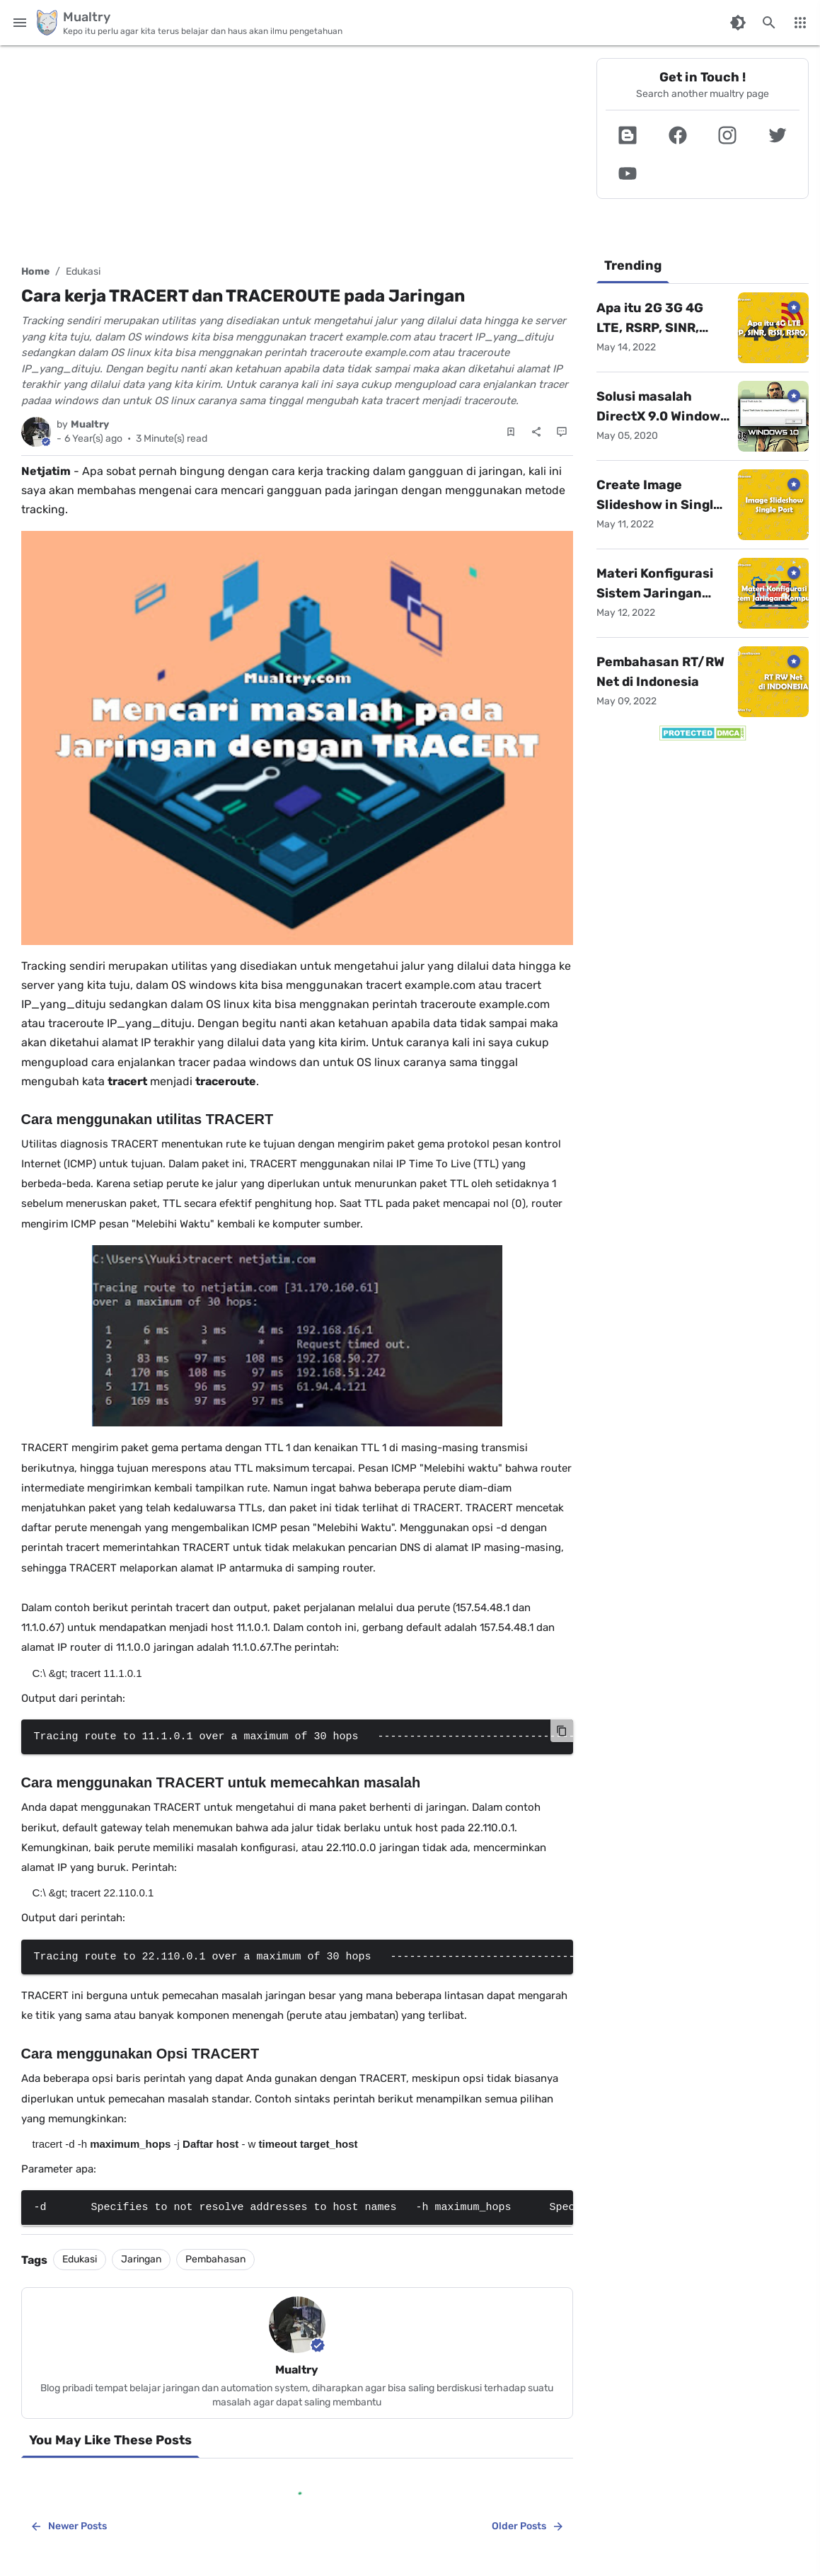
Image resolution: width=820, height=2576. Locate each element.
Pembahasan (215, 2259)
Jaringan (141, 2259)
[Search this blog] (769, 22)
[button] (628, 135)
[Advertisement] (297, 149)
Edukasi (83, 271)
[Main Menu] (20, 22)
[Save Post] (510, 431)
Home (35, 271)
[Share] (536, 431)
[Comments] (561, 431)
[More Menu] (800, 22)
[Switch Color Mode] (738, 22)
